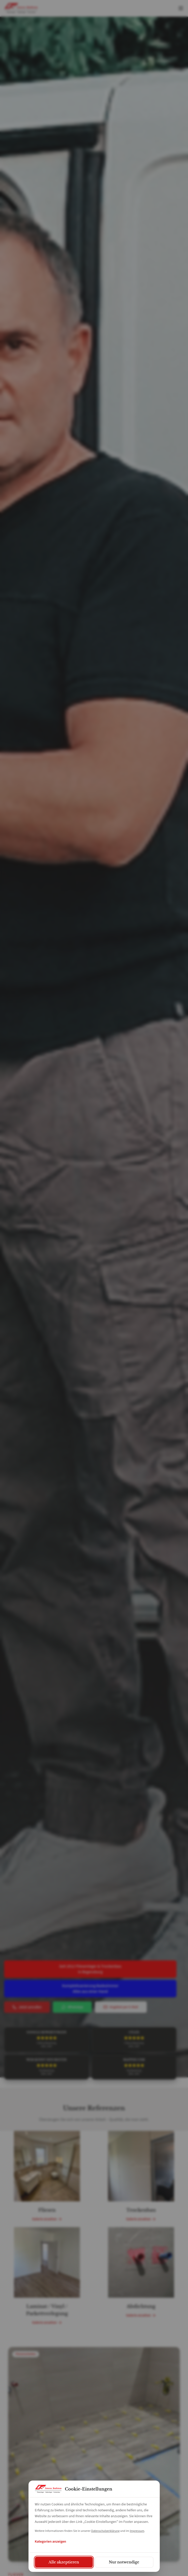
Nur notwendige (124, 2562)
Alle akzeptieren (63, 2562)
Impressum (137, 2531)
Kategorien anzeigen (50, 2541)
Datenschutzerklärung (105, 2531)
